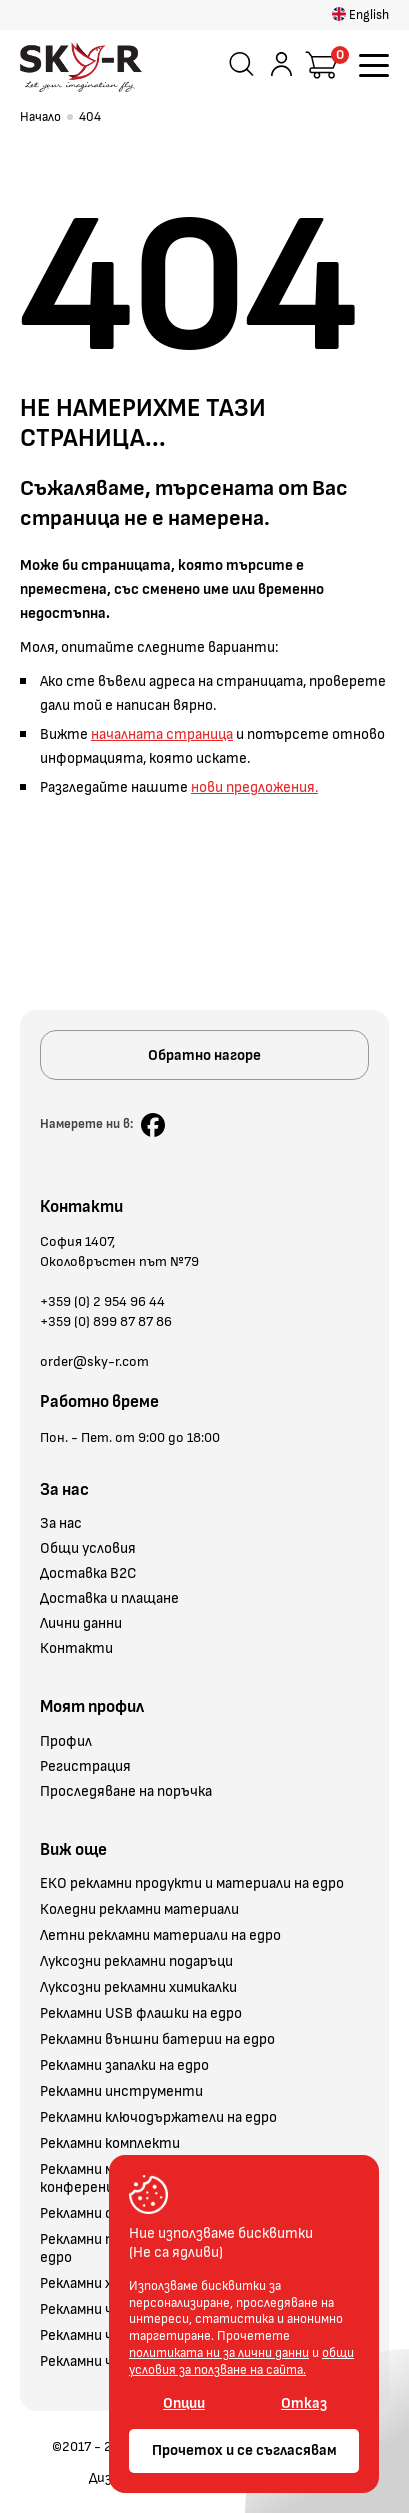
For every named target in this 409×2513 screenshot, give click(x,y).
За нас (61, 1524)
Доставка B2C (88, 1574)
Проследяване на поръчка (126, 1792)
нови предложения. (254, 787)
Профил (66, 1742)
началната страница (162, 734)
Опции (184, 2403)
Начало (40, 117)
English (360, 15)
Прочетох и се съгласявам (244, 2450)
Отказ (304, 2403)
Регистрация (85, 1767)
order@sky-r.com (94, 1361)
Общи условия (88, 1549)
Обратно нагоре (204, 1055)
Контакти (76, 1649)
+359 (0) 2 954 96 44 (102, 1301)
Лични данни (81, 1624)
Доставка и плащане (109, 1599)
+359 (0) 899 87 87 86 (106, 1321)
